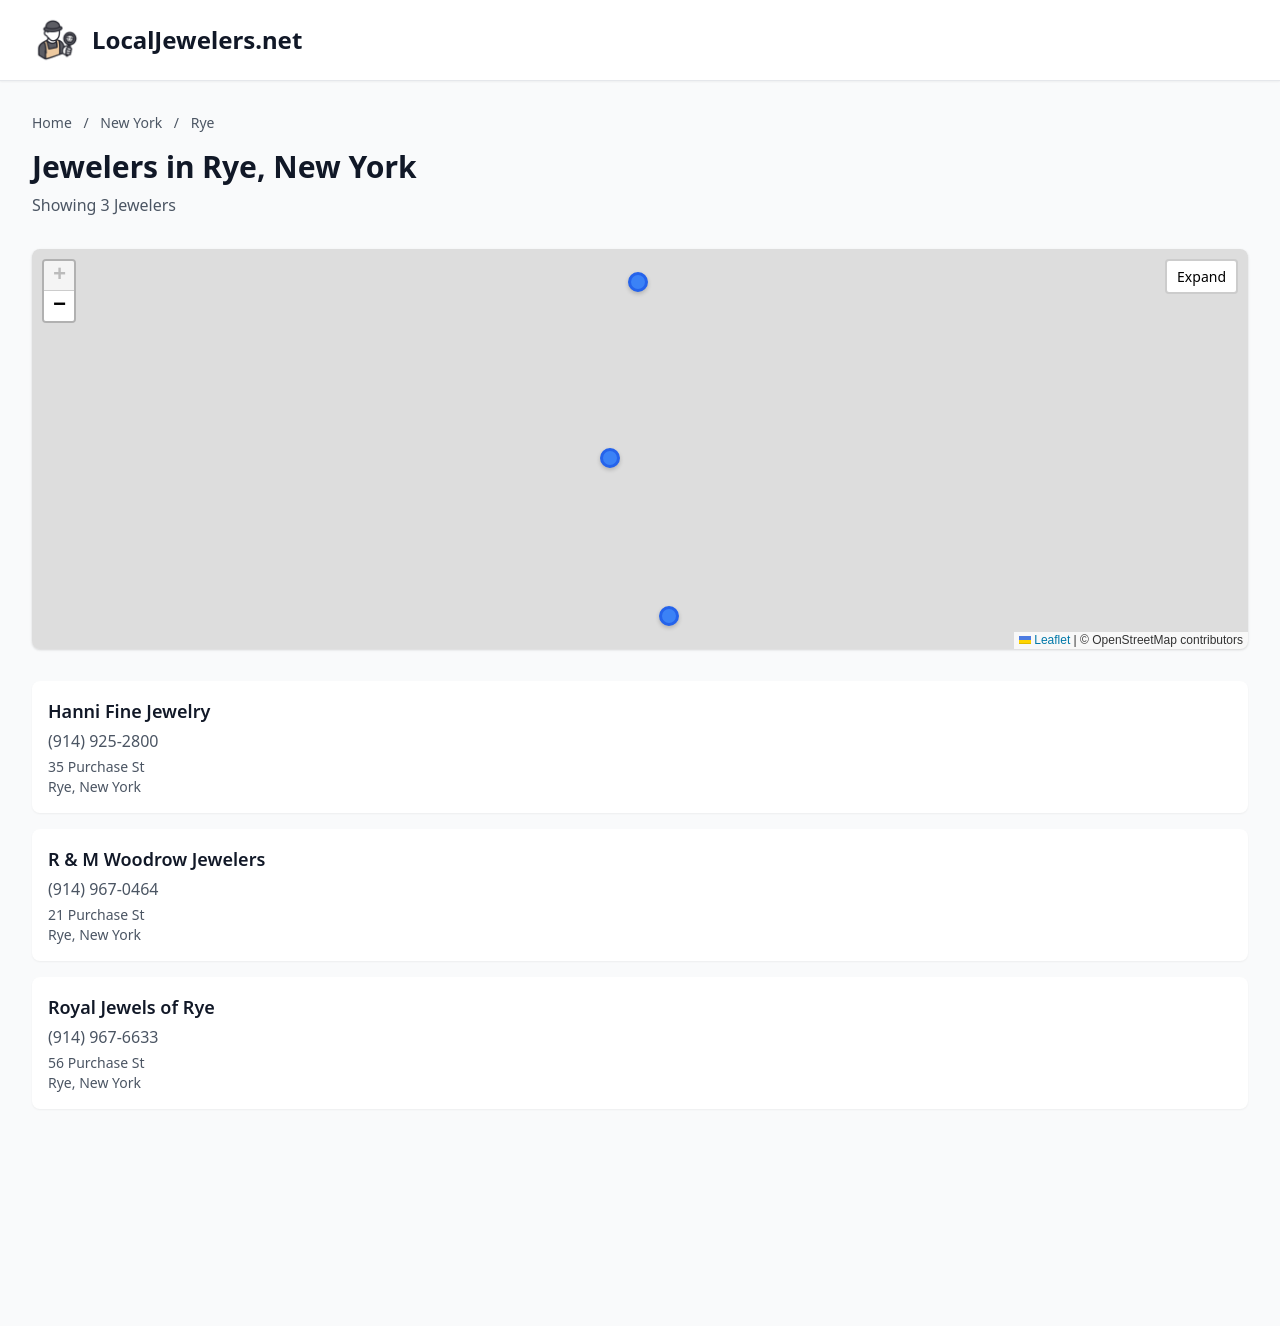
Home (52, 122)
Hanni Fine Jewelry (129, 711)
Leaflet (1044, 640)
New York (131, 122)
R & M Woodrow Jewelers (156, 859)
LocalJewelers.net (197, 40)
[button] (610, 458)
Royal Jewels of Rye (131, 1007)
